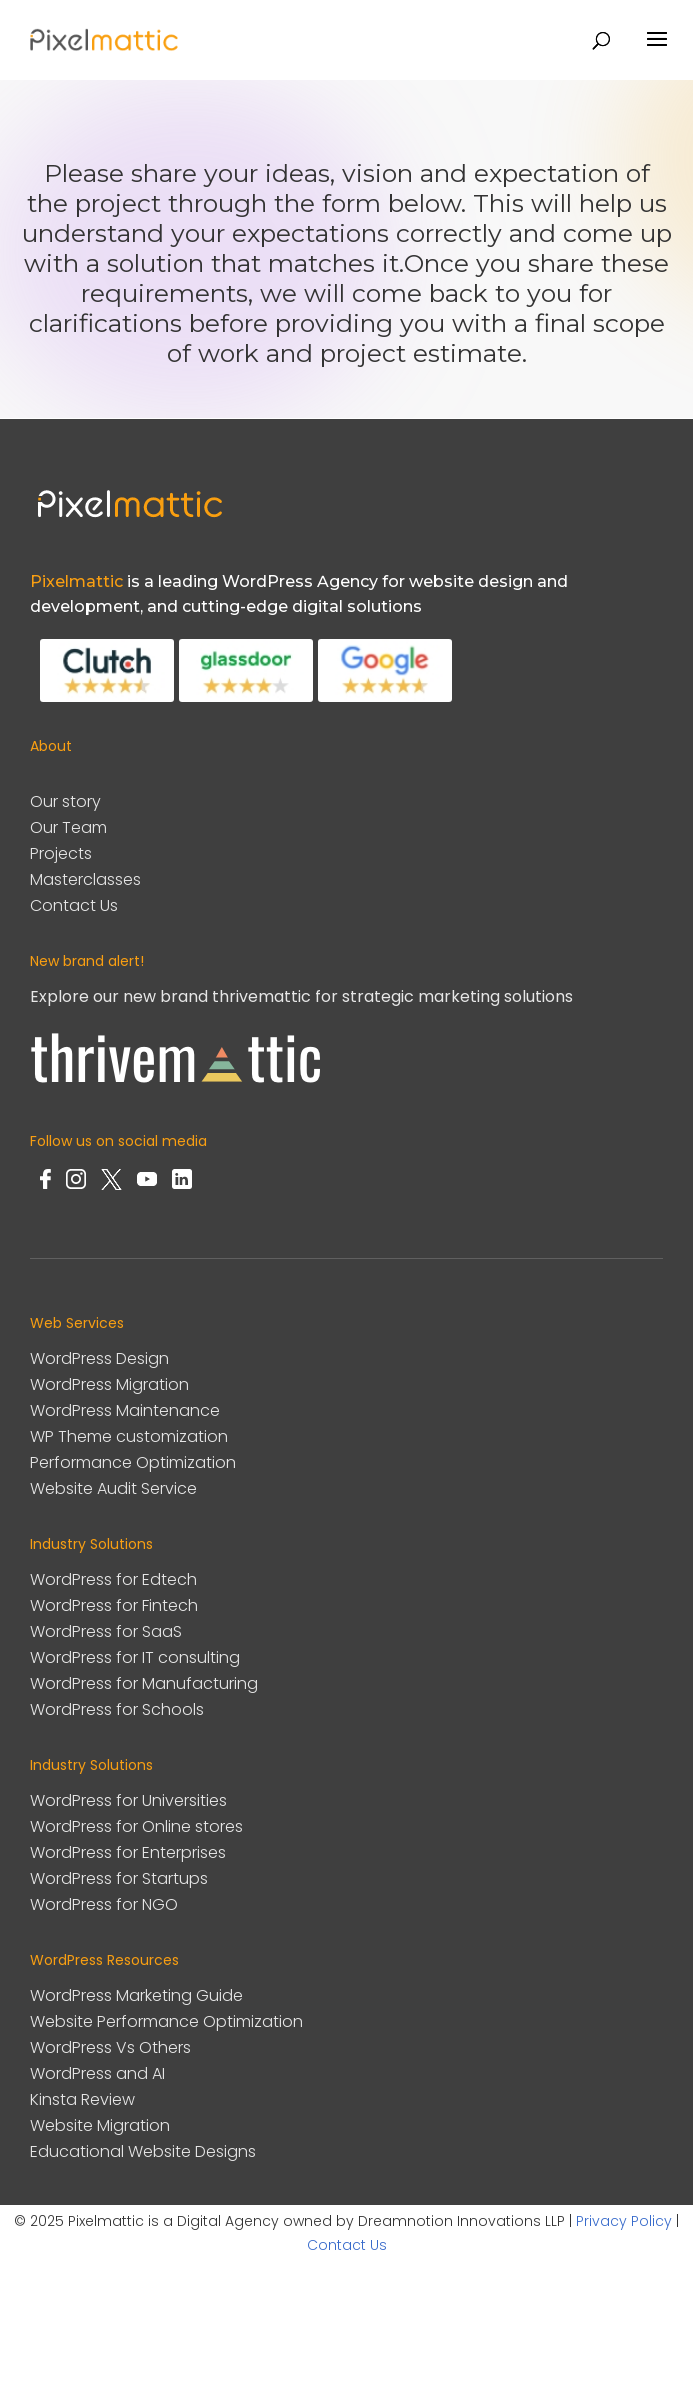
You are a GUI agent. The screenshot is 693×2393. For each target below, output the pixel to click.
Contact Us (74, 905)
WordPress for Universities (128, 1800)
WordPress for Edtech (113, 1579)
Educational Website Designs (143, 2151)
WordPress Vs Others (110, 2047)
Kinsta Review (82, 2099)
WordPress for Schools (117, 1709)
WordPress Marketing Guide (136, 1995)
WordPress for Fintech (114, 1605)
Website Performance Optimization (166, 2021)
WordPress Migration (109, 1384)
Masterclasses (85, 879)
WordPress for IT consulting (135, 1657)
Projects (61, 853)
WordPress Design (99, 1358)
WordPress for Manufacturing (144, 1683)
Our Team (68, 827)
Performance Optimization (133, 1462)
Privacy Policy (624, 2221)
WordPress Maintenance (125, 1410)
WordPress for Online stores (136, 1826)
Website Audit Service (113, 1488)
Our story (65, 801)
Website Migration (100, 2125)
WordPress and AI (97, 2073)
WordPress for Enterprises (128, 1852)
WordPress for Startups (119, 1878)
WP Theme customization (129, 1436)
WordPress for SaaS (106, 1631)
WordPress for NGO (104, 1904)
